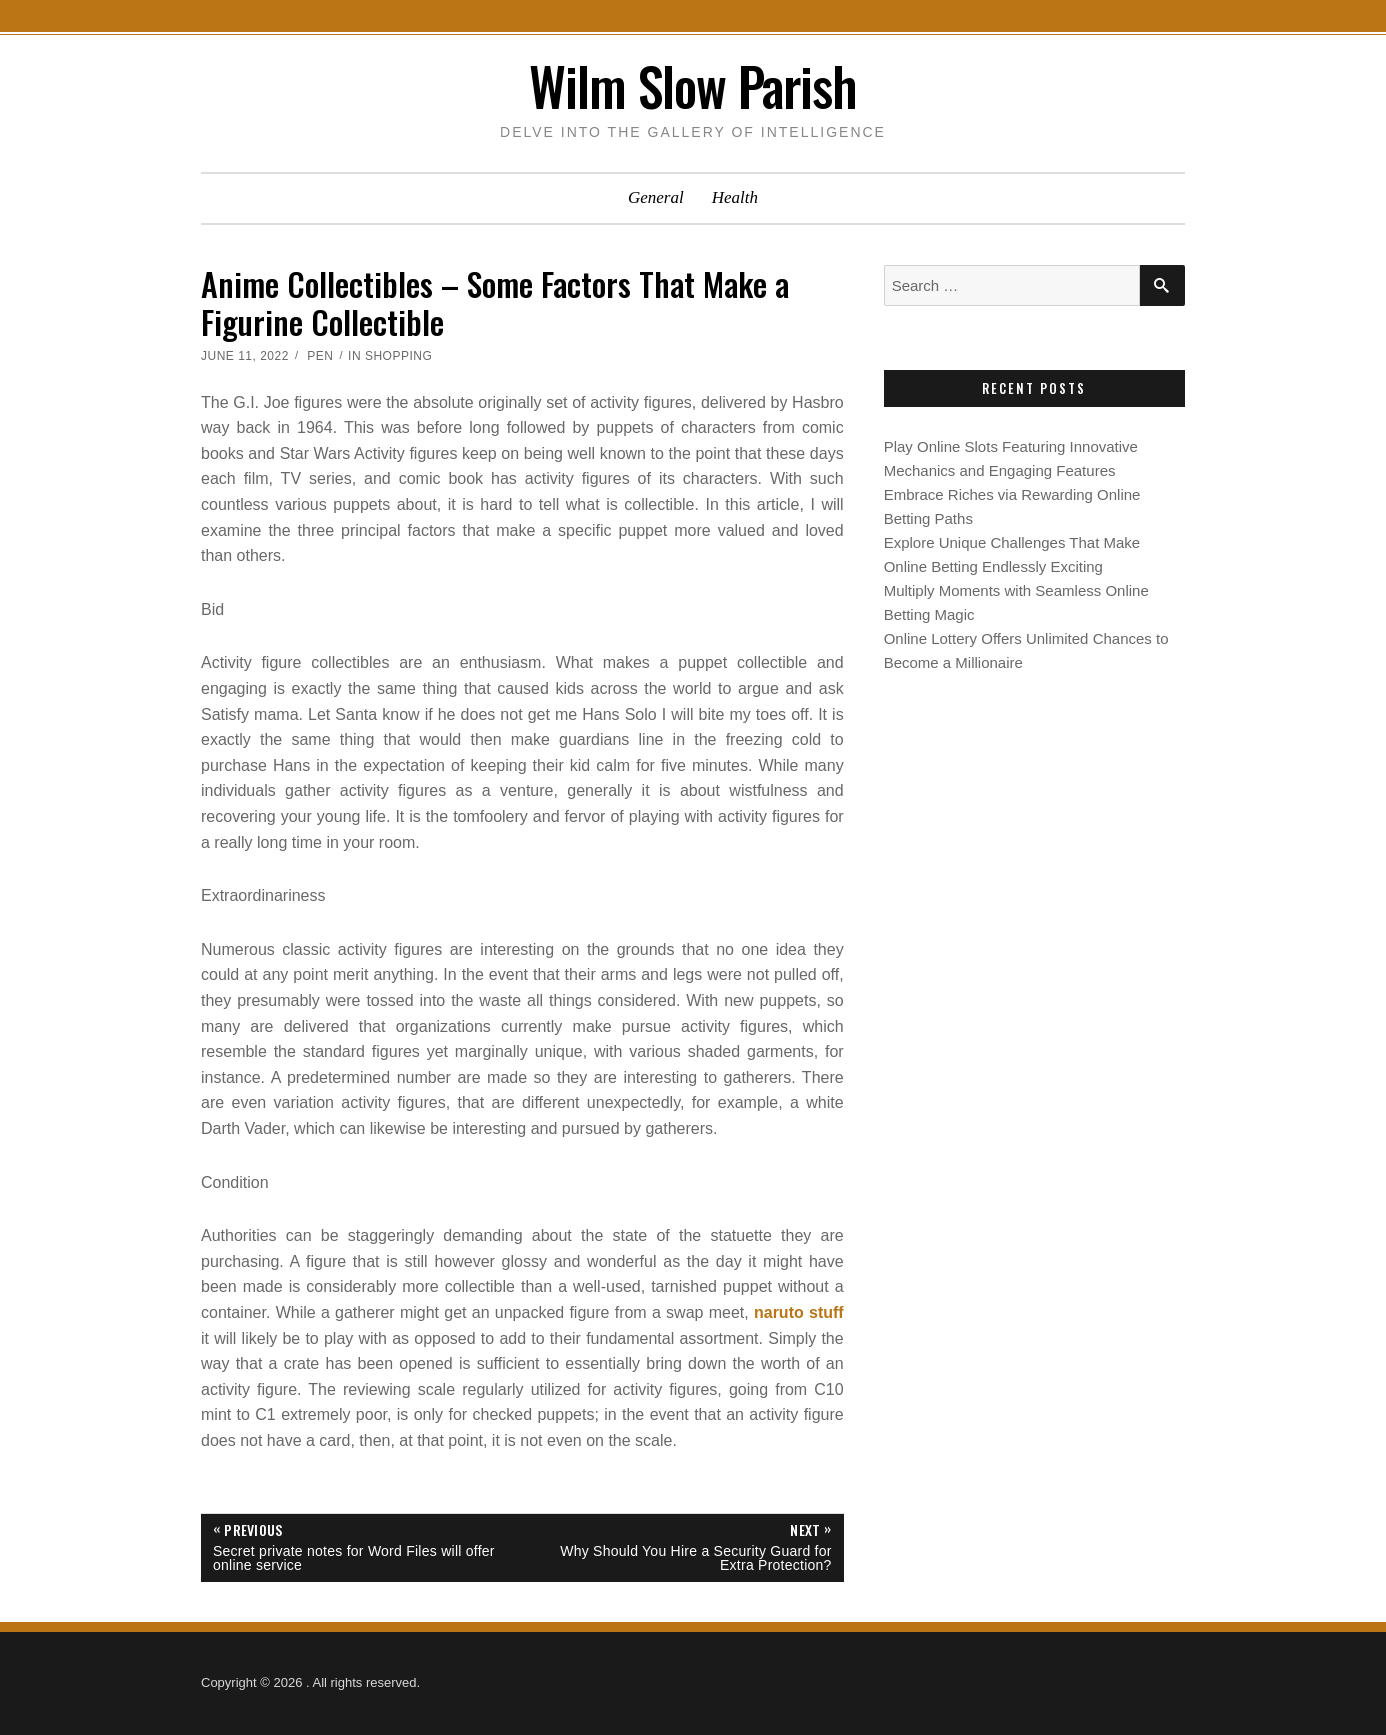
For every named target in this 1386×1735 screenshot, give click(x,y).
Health (735, 197)
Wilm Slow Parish (693, 85)
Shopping (398, 356)
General (656, 197)
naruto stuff (799, 1312)
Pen (320, 356)
